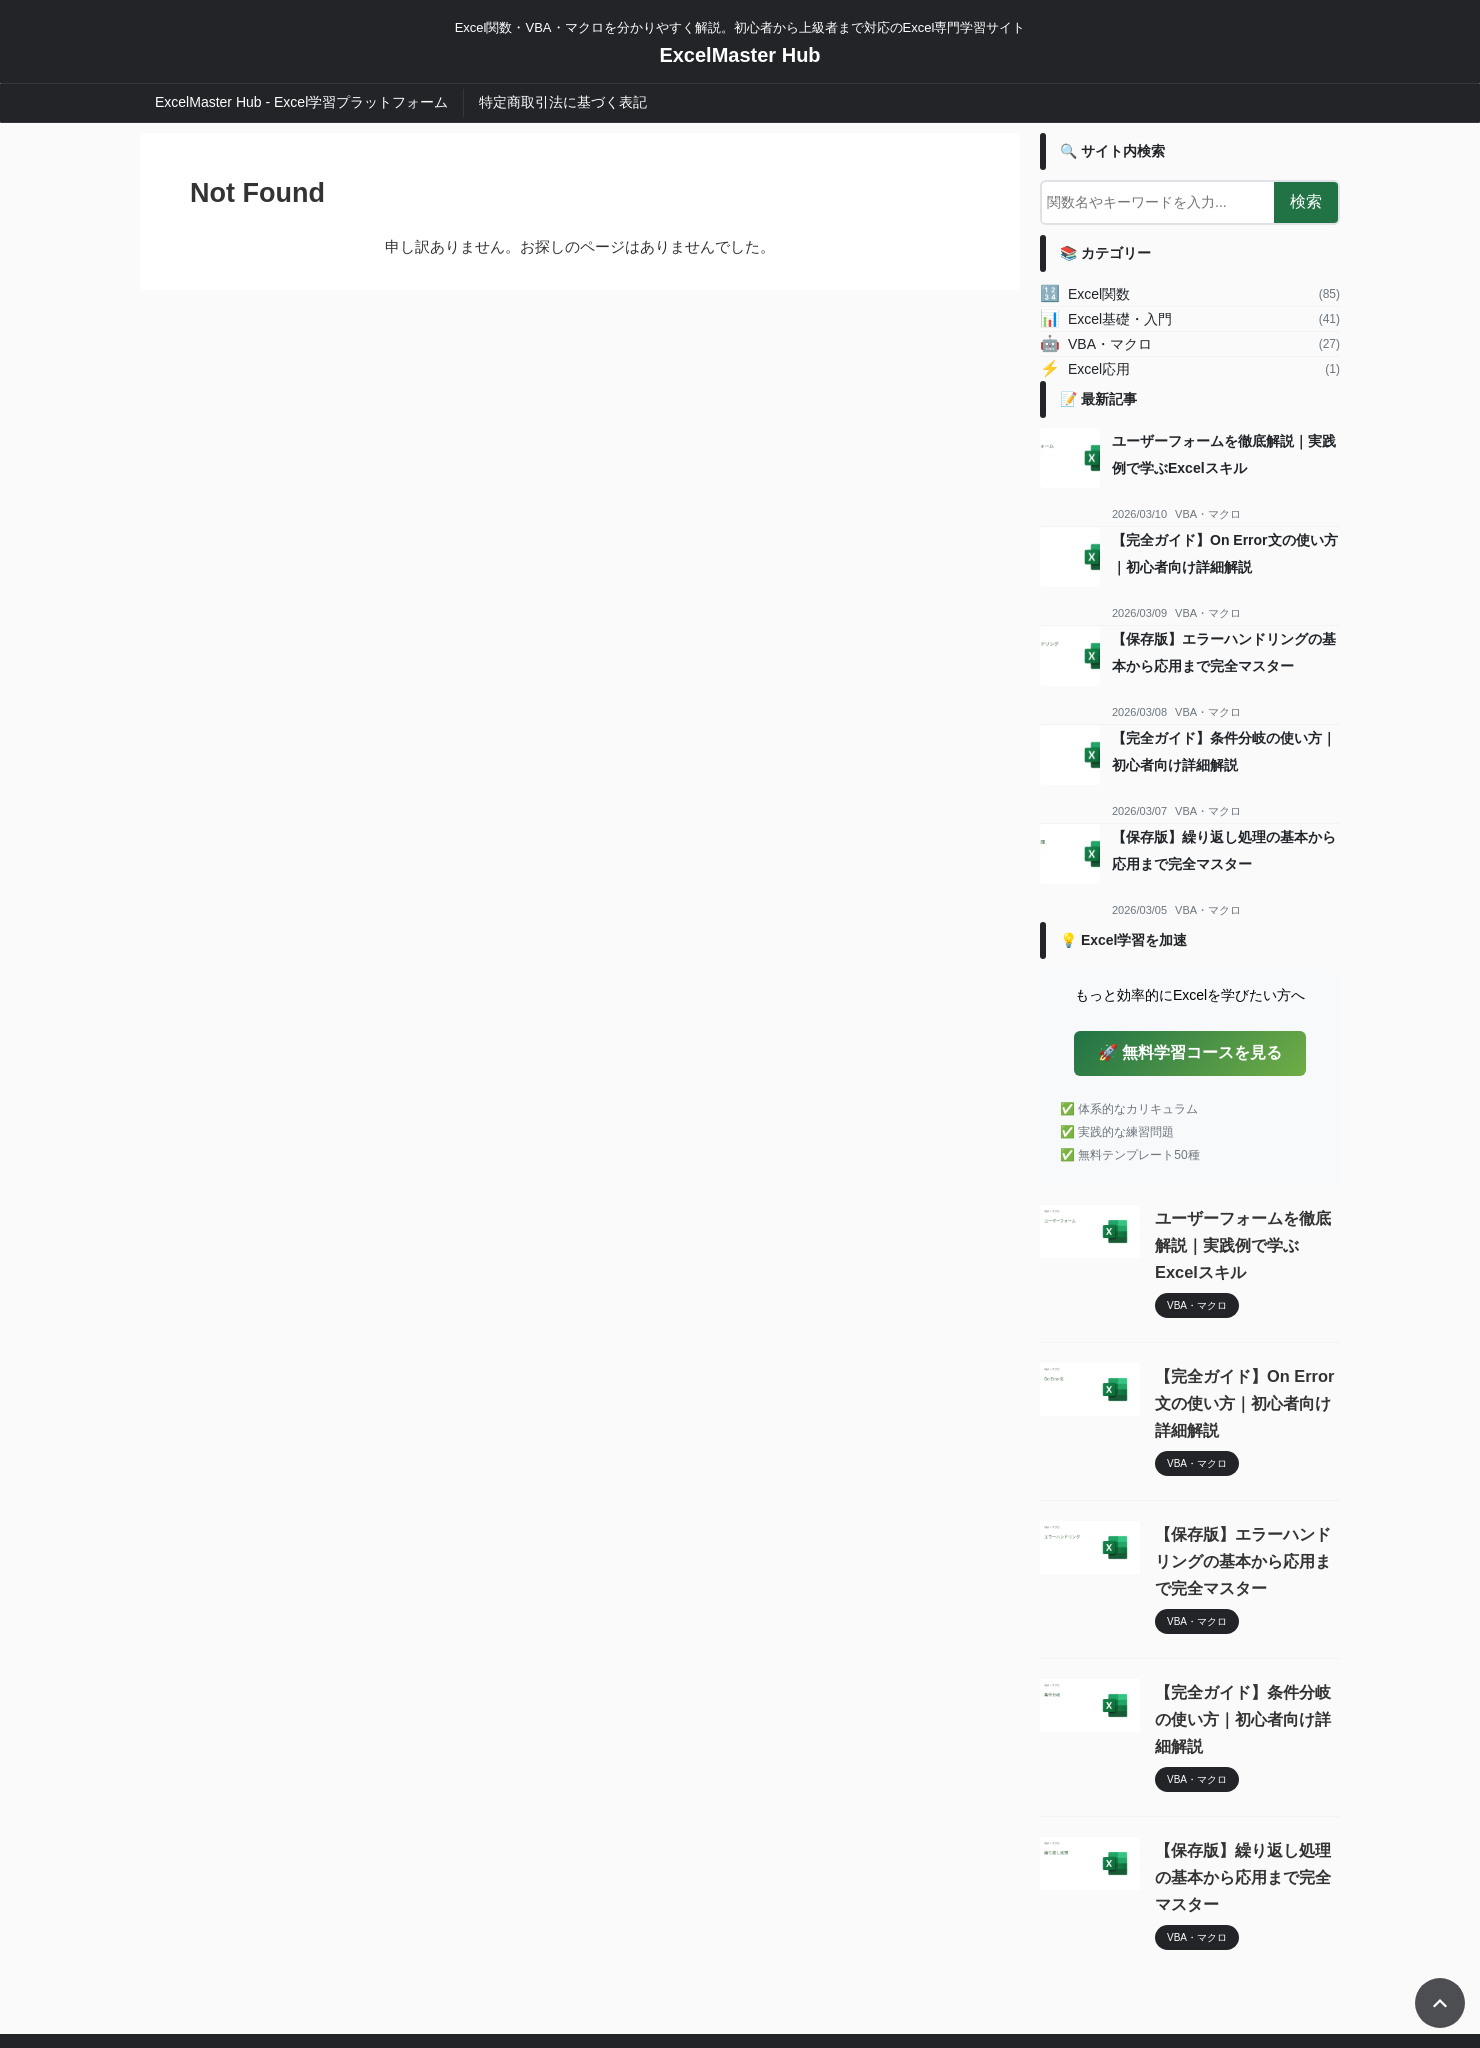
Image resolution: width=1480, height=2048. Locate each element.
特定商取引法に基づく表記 (563, 102)
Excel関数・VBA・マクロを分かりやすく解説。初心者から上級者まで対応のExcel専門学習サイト (740, 1955)
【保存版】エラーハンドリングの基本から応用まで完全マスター (1246, 1508)
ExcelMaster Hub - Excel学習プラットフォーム (301, 102)
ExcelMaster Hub (739, 55)
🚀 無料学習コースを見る (1190, 1052)
